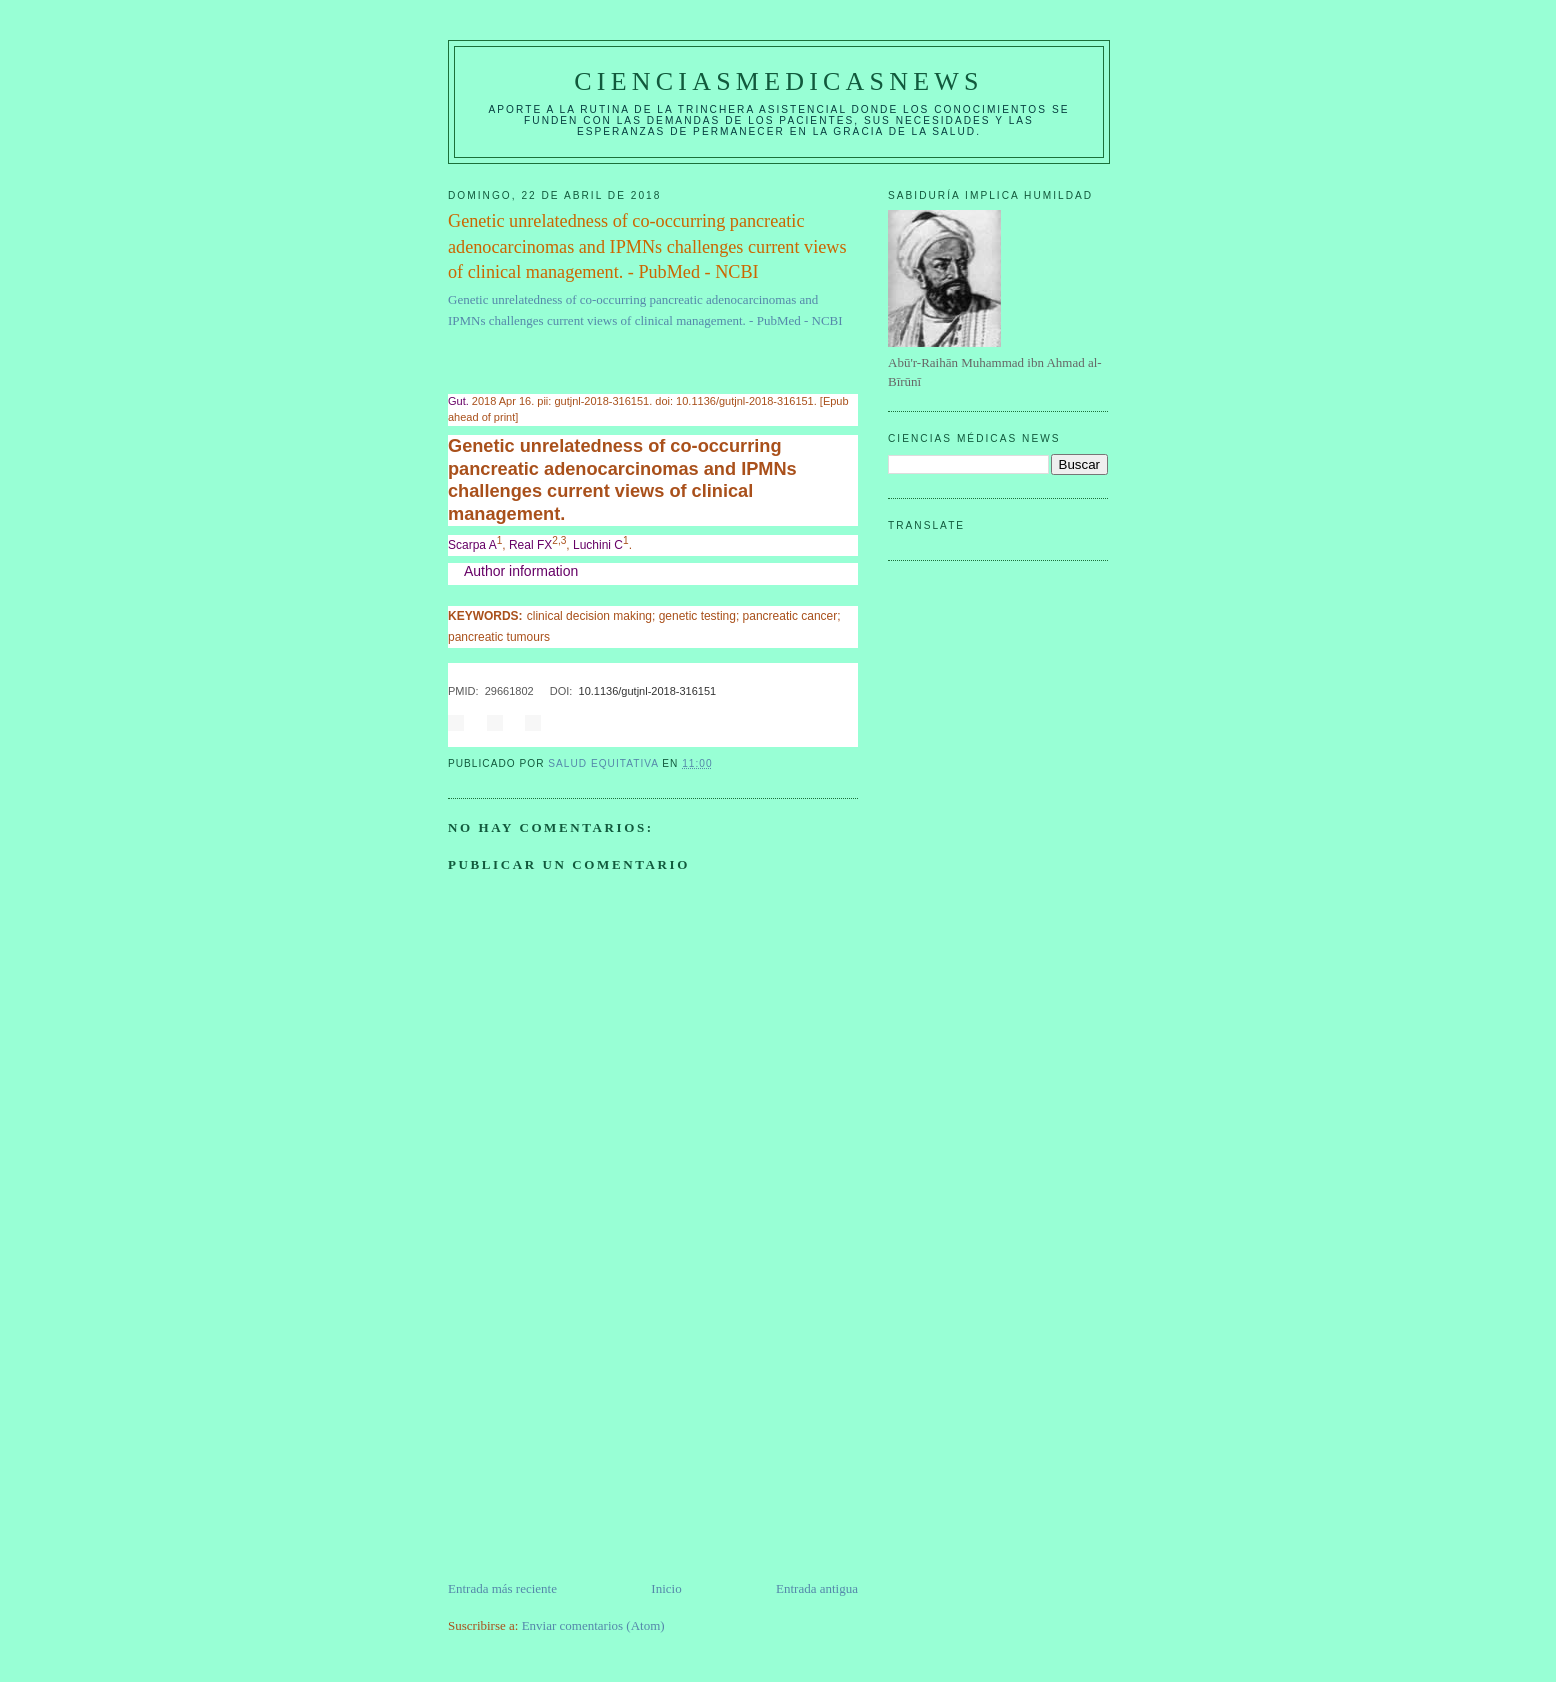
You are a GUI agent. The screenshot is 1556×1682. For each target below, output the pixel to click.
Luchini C (598, 545)
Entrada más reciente (502, 1588)
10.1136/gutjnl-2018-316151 (648, 691)
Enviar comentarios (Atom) (593, 1625)
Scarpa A (472, 545)
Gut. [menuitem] (458, 401)
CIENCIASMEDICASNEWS (778, 81)
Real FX (530, 545)
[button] (653, 572)
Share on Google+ (533, 723)
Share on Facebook (456, 723)
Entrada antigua (817, 1588)
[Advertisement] (598, 1439)
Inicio (666, 1588)
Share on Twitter (495, 723)
